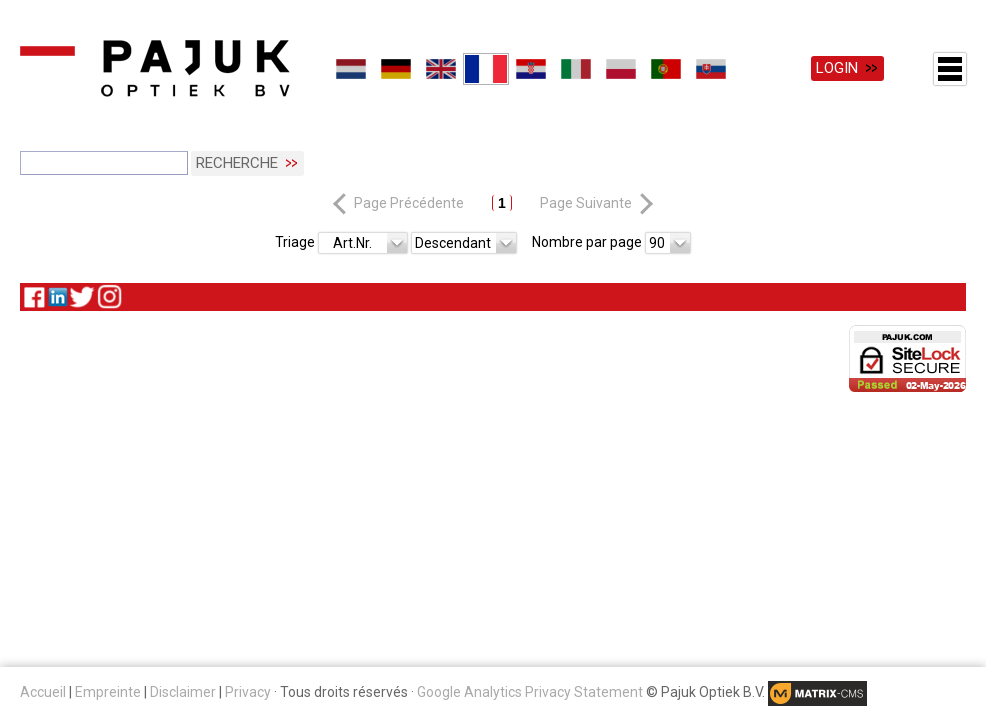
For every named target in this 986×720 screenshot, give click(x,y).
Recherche (237, 163)
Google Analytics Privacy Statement (530, 692)
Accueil (43, 692)
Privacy (248, 692)
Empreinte (108, 692)
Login (837, 68)
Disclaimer (183, 692)
